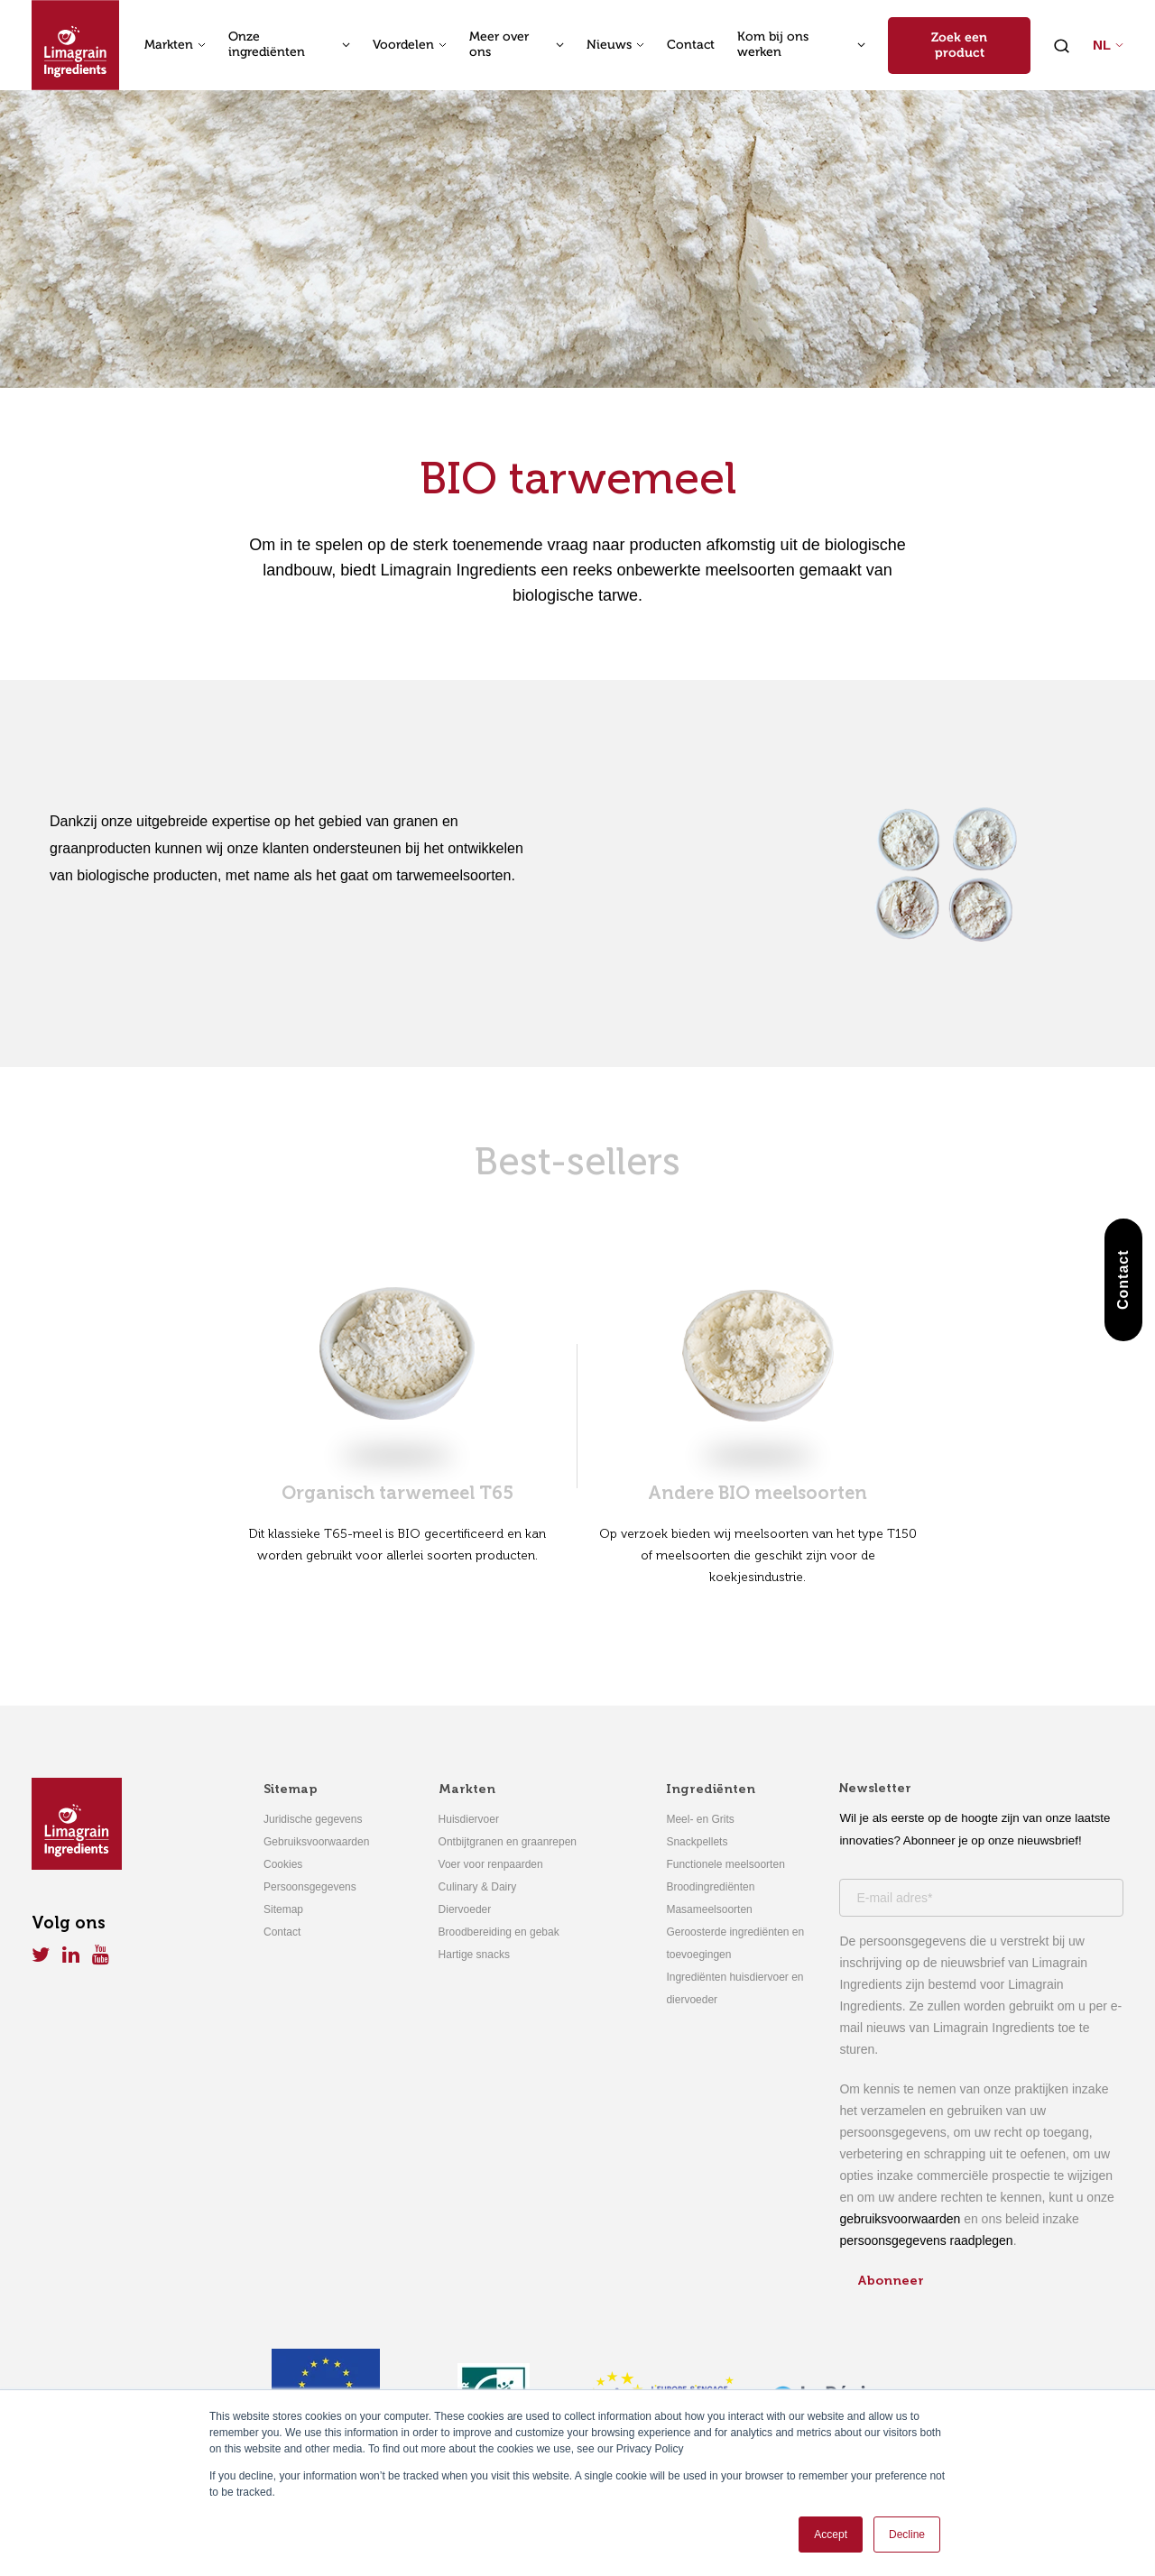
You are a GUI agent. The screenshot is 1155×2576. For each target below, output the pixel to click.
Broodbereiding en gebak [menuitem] (499, 1932)
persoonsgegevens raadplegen (925, 2240)
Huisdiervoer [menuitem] (469, 1819)
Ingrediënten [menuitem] (710, 1789)
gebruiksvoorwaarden (899, 2219)
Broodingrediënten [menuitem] (710, 1887)
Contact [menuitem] (281, 1932)
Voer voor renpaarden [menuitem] (491, 1864)
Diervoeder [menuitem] (465, 1909)
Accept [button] (830, 2534)
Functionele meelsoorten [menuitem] (725, 1864)
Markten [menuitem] (467, 1789)
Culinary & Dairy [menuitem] (478, 1887)
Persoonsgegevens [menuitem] (309, 1887)
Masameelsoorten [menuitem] (709, 1909)
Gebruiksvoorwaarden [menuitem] (316, 1841)
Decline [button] (907, 2534)
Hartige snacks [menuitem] (474, 1954)
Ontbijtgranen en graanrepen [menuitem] (508, 1841)
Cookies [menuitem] (282, 1864)
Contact (691, 45)
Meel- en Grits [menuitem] (700, 1819)
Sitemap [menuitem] (290, 1789)
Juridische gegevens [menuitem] (312, 1819)
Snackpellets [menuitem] (696, 1841)
